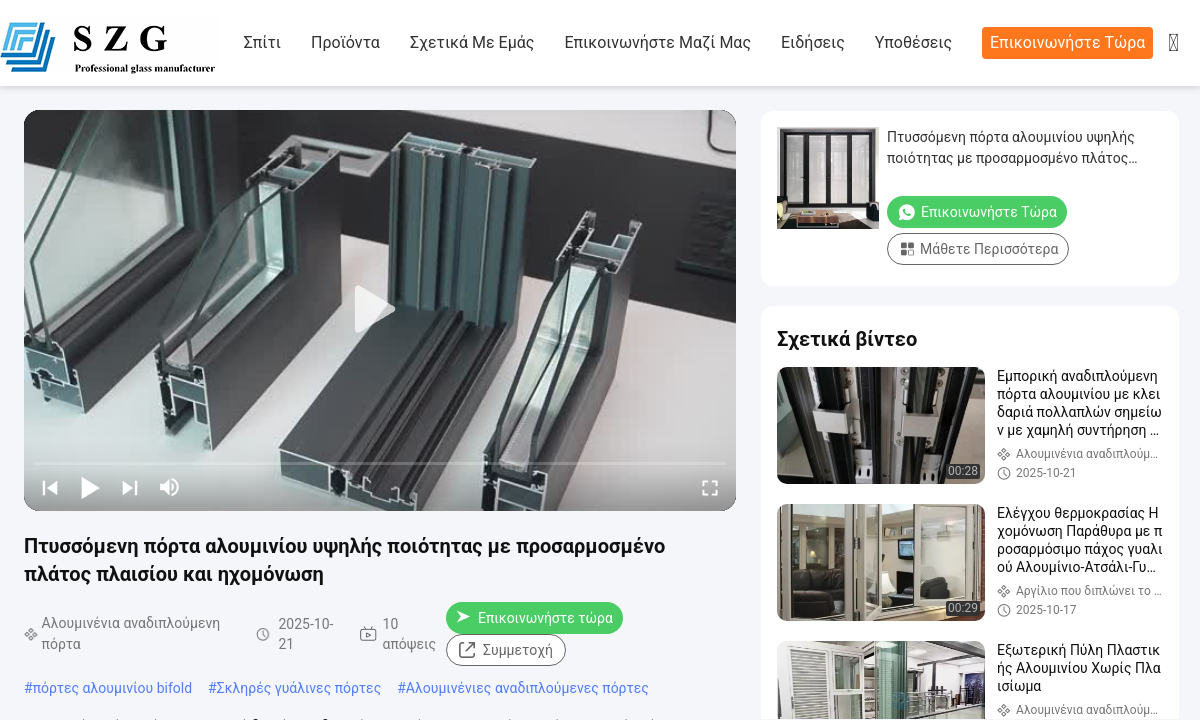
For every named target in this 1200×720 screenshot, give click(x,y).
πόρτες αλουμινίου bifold (112, 688)
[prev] (50, 487)
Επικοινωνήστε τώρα (1067, 42)
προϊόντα (345, 42)
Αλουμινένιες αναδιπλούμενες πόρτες (527, 688)
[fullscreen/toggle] (710, 487)
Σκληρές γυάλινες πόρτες (299, 688)
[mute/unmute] (170, 487)
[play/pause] (90, 487)
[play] (380, 310)
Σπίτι (262, 42)
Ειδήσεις (813, 42)
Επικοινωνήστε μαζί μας (657, 42)
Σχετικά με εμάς (472, 42)
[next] (130, 487)
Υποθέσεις (913, 42)
